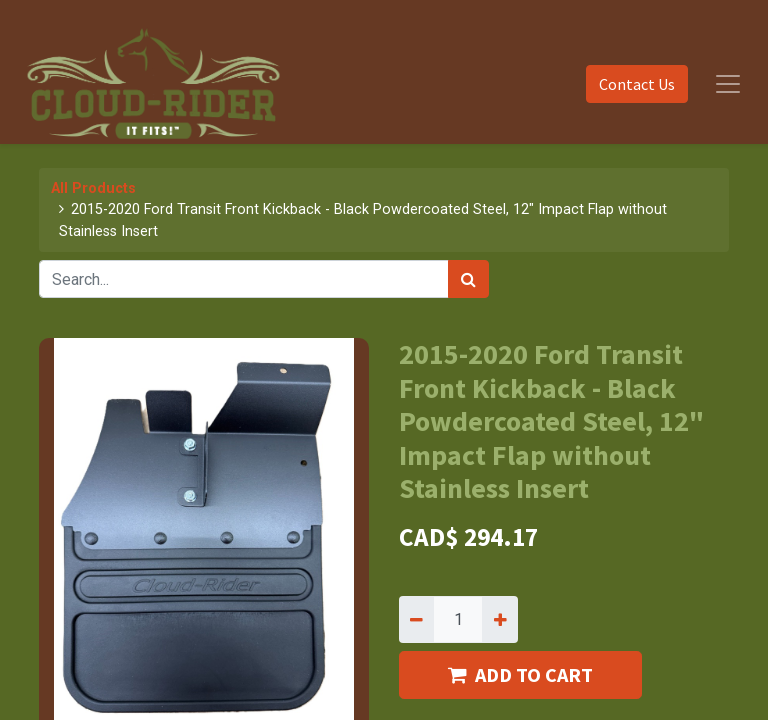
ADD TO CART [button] (520, 674)
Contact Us (637, 84)
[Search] (468, 279)
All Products (93, 188)
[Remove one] (416, 619)
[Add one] (499, 619)
